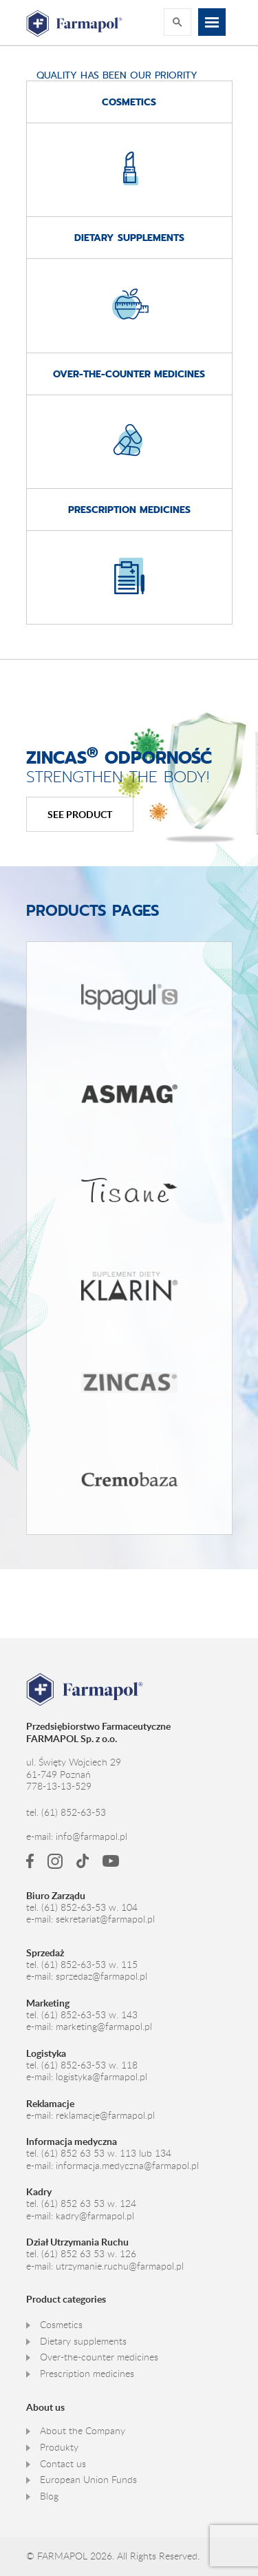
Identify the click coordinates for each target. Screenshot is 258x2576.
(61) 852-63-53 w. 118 (89, 2065)
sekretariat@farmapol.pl (105, 1919)
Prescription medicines (87, 2373)
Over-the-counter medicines (99, 2357)
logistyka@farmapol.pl (101, 2077)
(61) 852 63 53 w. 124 (88, 2203)
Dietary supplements (83, 2341)
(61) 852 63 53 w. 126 (88, 2254)
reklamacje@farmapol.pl (105, 2115)
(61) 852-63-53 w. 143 (89, 2015)
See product (79, 814)
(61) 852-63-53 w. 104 (89, 1907)
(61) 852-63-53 (73, 1812)
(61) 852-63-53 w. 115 (89, 1964)
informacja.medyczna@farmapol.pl (127, 2165)
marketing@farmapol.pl (104, 2026)
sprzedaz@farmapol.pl (101, 1976)
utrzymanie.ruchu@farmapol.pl (120, 2266)
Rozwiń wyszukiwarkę (177, 22)
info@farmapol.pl (91, 1836)
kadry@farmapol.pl (95, 2216)
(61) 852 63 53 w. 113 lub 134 (106, 2153)
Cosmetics (61, 2324)
